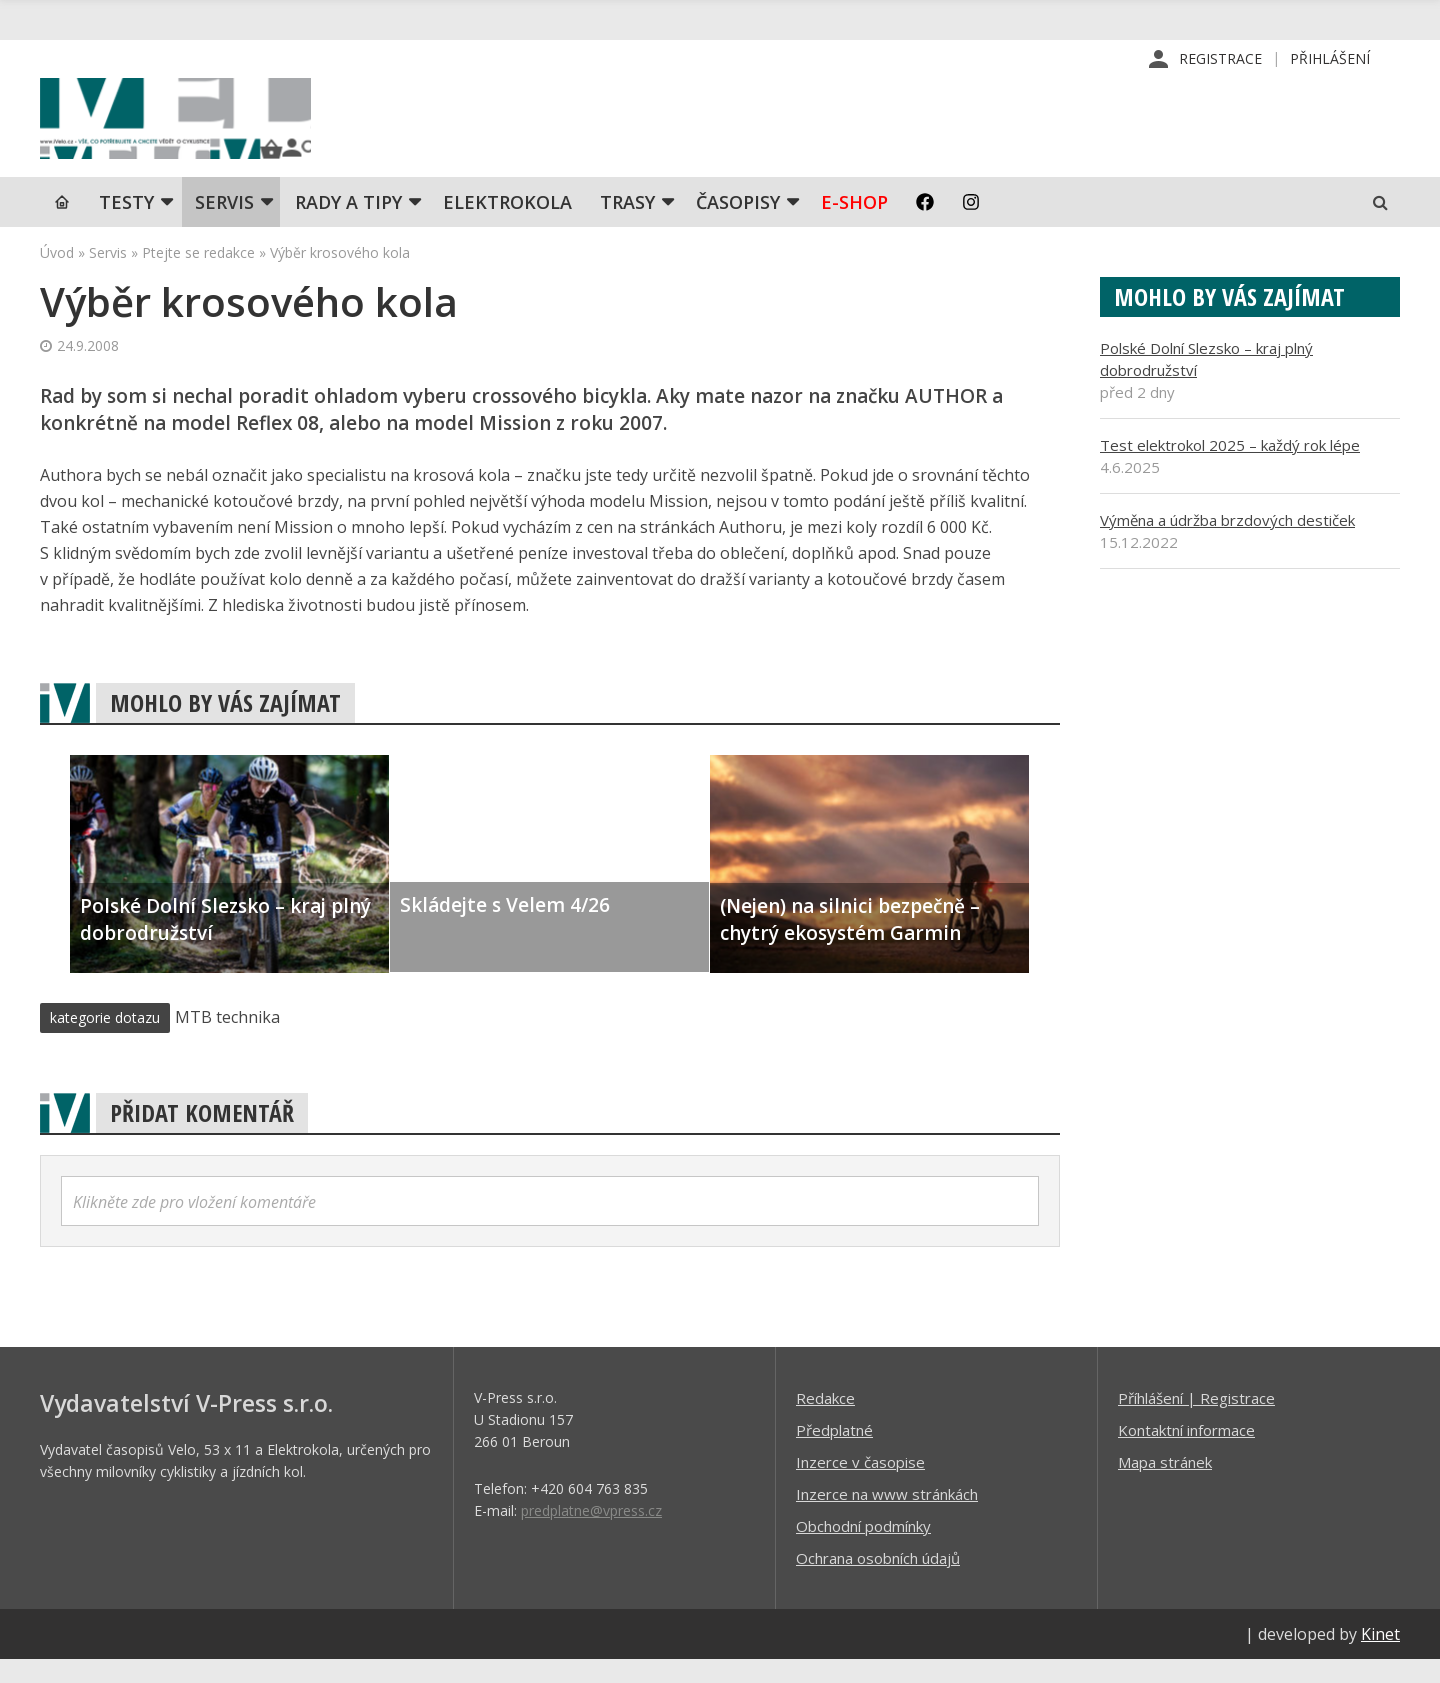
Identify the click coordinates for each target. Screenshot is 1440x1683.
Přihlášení (1330, 59)
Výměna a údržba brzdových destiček (1227, 543)
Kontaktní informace (1186, 1453)
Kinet (1380, 1657)
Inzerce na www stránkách (887, 1517)
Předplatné (834, 1453)
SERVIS (224, 225)
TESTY (126, 225)
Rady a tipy (348, 225)
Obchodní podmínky (863, 1549)
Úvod (57, 275)
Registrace (1220, 59)
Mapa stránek (1165, 1485)
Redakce (825, 1421)
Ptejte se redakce (198, 275)
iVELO (210, 131)
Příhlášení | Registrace (1196, 1421)
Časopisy (738, 225)
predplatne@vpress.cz (591, 1533)
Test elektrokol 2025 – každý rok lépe (1230, 468)
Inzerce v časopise (860, 1485)
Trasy (627, 225)
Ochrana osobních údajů (878, 1581)
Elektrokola (507, 225)
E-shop (854, 225)
